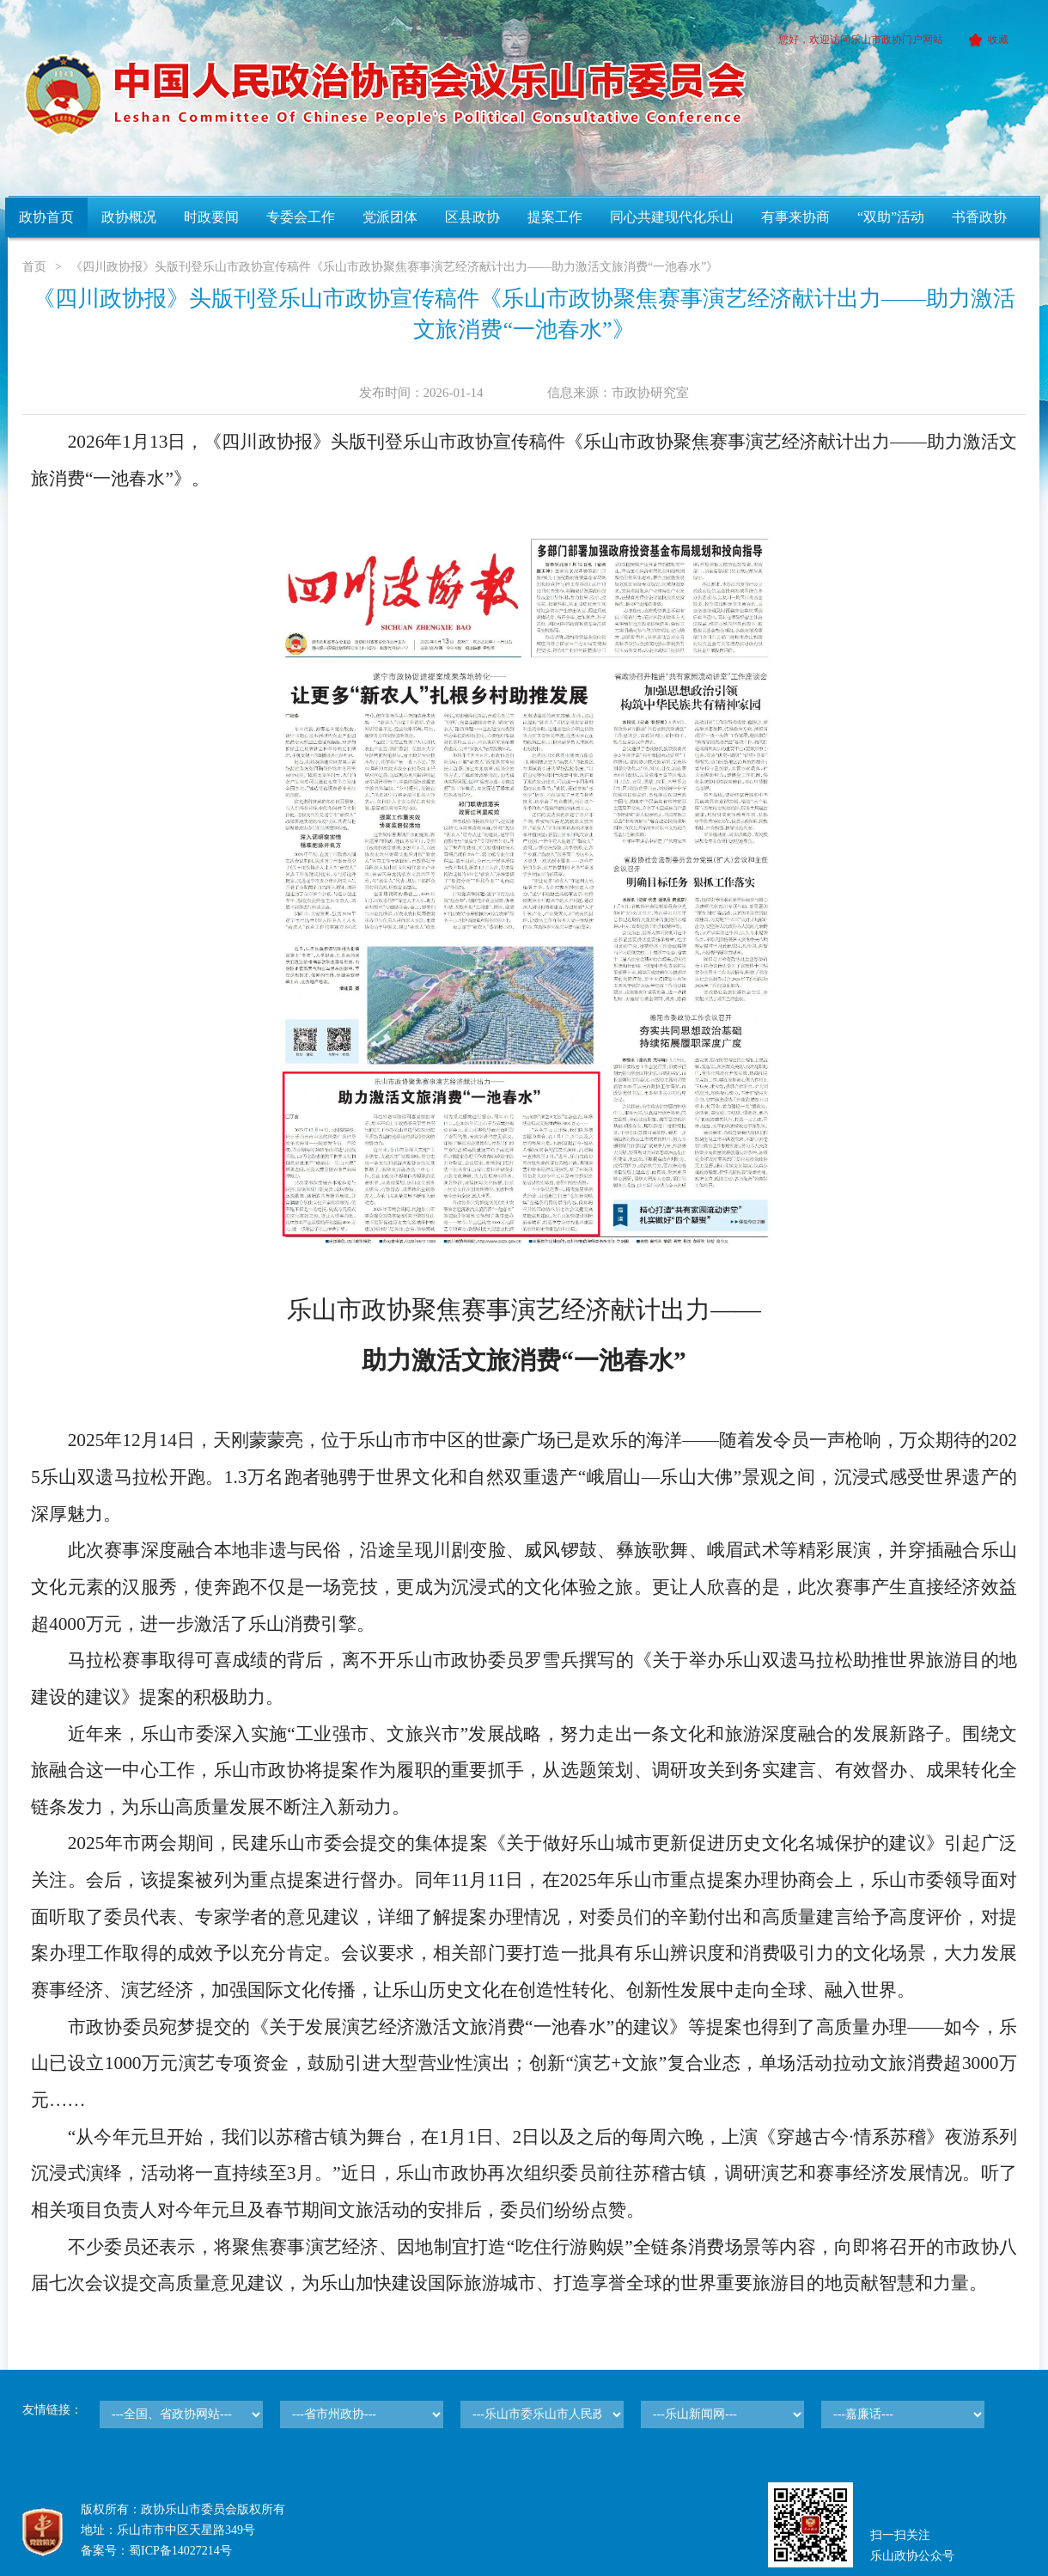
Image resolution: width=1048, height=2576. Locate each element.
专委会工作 (300, 217)
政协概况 (128, 217)
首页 (34, 266)
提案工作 (554, 217)
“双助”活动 (890, 217)
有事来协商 (795, 217)
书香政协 (979, 217)
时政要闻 (211, 217)
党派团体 (390, 217)
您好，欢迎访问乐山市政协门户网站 (860, 40)
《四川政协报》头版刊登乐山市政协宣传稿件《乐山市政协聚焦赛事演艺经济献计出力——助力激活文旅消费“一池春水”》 (394, 266)
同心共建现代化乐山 (672, 217)
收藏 (985, 40)
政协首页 (46, 217)
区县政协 (472, 217)
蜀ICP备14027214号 (180, 2550)
